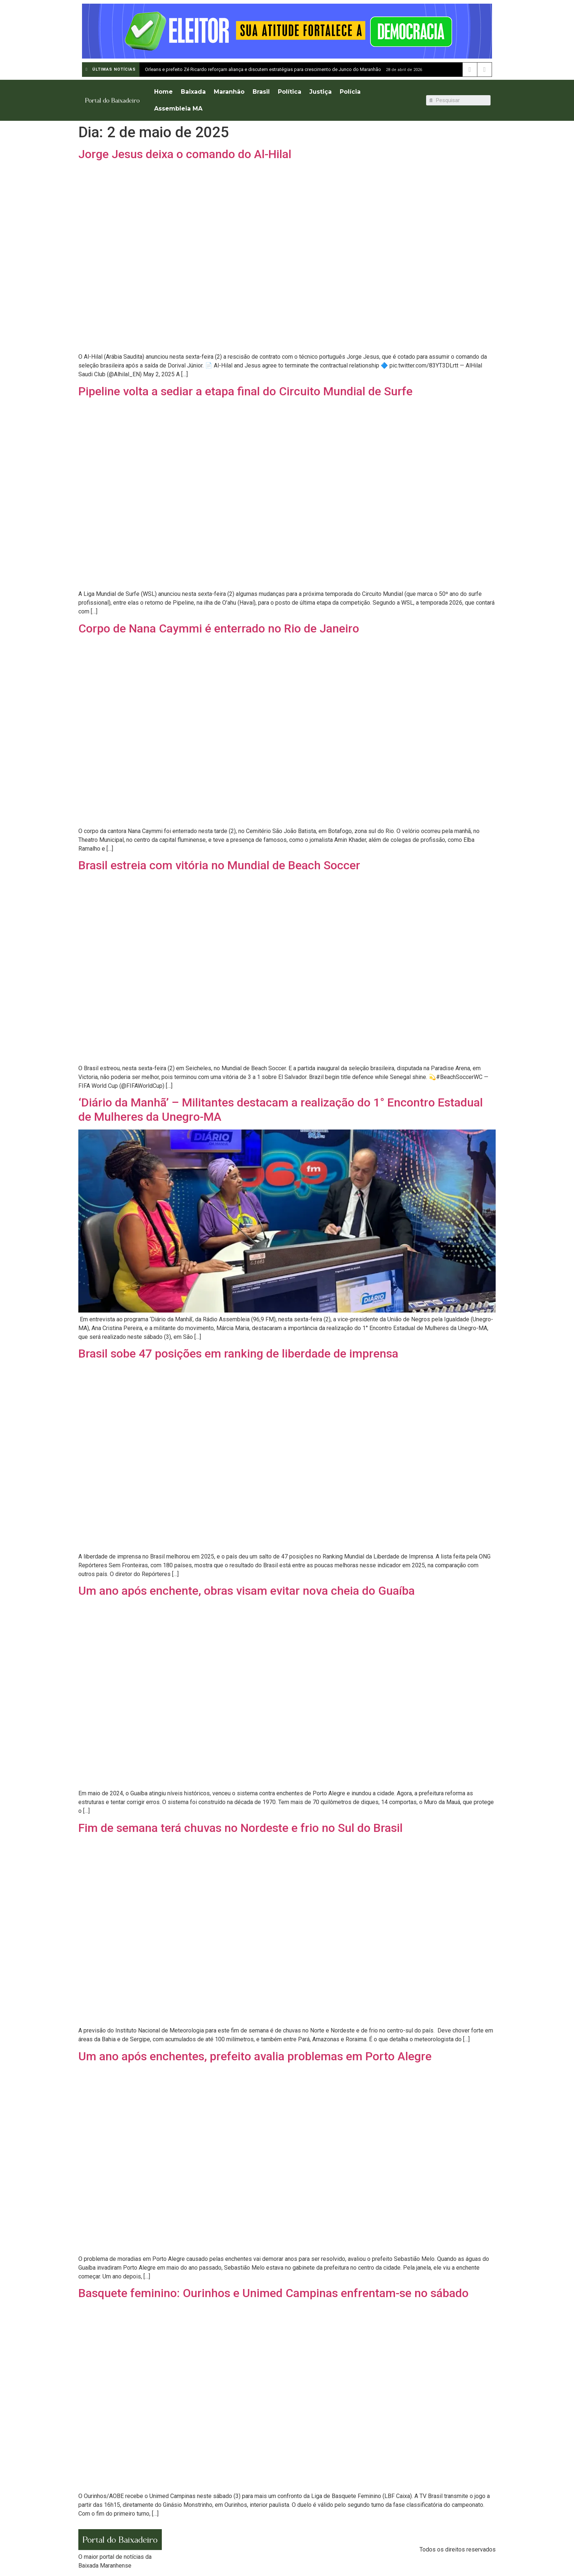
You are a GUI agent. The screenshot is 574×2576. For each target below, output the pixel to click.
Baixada (193, 91)
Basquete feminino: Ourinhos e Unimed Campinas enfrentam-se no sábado (273, 2293)
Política (289, 91)
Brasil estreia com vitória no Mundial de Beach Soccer (219, 865)
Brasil (261, 91)
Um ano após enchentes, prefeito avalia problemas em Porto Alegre (255, 2056)
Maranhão (229, 91)
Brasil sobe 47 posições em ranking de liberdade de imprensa (238, 1353)
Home (163, 91)
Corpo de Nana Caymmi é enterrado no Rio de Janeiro (218, 628)
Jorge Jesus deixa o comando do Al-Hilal (184, 154)
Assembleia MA (178, 108)
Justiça (320, 91)
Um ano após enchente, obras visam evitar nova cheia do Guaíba (246, 1591)
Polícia (350, 91)
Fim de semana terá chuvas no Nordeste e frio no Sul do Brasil (240, 1828)
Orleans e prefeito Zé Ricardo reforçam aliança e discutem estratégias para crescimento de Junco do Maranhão (263, 69)
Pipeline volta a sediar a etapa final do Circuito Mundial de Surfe (245, 391)
